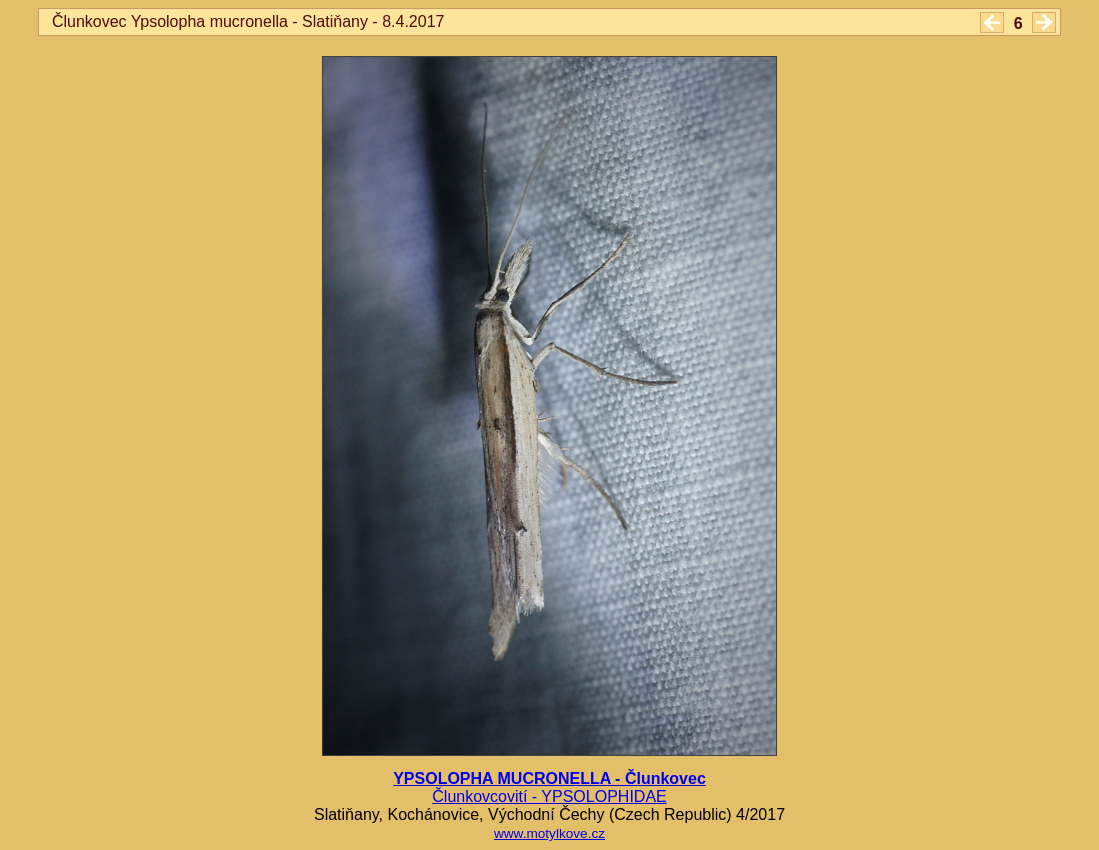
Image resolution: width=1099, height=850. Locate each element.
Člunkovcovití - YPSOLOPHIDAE (549, 796)
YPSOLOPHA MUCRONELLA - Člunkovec (549, 778)
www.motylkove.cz (549, 833)
